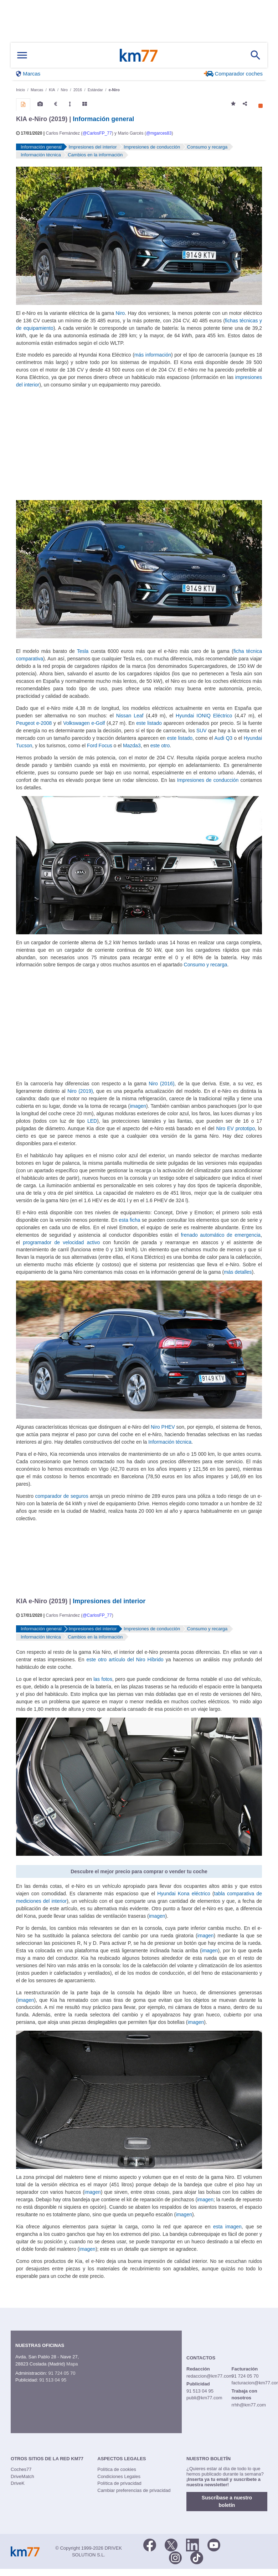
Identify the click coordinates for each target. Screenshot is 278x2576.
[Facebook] (149, 2544)
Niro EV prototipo (235, 1128)
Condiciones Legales (118, 2476)
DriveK (18, 2483)
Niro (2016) (161, 1083)
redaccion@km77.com (209, 2376)
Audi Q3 (223, 738)
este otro (160, 745)
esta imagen (227, 2226)
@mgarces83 (159, 133)
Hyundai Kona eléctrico (183, 1893)
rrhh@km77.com (248, 2405)
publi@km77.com (204, 2397)
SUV (201, 730)
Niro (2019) (80, 1091)
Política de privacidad (119, 2483)
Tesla (83, 651)
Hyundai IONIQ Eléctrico (204, 715)
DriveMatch (22, 2476)
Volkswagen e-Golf (84, 723)
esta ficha (129, 1220)
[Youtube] (213, 2544)
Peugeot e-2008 (34, 723)
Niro (120, 313)
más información (152, 355)
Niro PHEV (163, 1427)
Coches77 (21, 2469)
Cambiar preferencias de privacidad (133, 2490)
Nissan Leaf (130, 715)
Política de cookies (116, 2469)
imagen (138, 1106)
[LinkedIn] (192, 2544)
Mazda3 (132, 745)
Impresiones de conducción (208, 780)
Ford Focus (99, 745)
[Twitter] (171, 2544)
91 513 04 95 (52, 2380)
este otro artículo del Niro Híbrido (125, 1659)
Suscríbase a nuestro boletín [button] (227, 2501)
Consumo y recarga (205, 964)
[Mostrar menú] (22, 55)
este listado (148, 723)
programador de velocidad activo (61, 1242)
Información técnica (169, 1442)
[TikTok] (196, 2557)
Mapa (72, 2364)
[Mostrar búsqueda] (255, 55)
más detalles (238, 1272)
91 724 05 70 (61, 2373)
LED (92, 1121)
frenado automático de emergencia (221, 1235)
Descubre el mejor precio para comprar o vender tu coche (139, 1871)
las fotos (102, 1679)
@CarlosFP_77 (97, 133)
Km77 (139, 55)
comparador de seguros (61, 1496)
